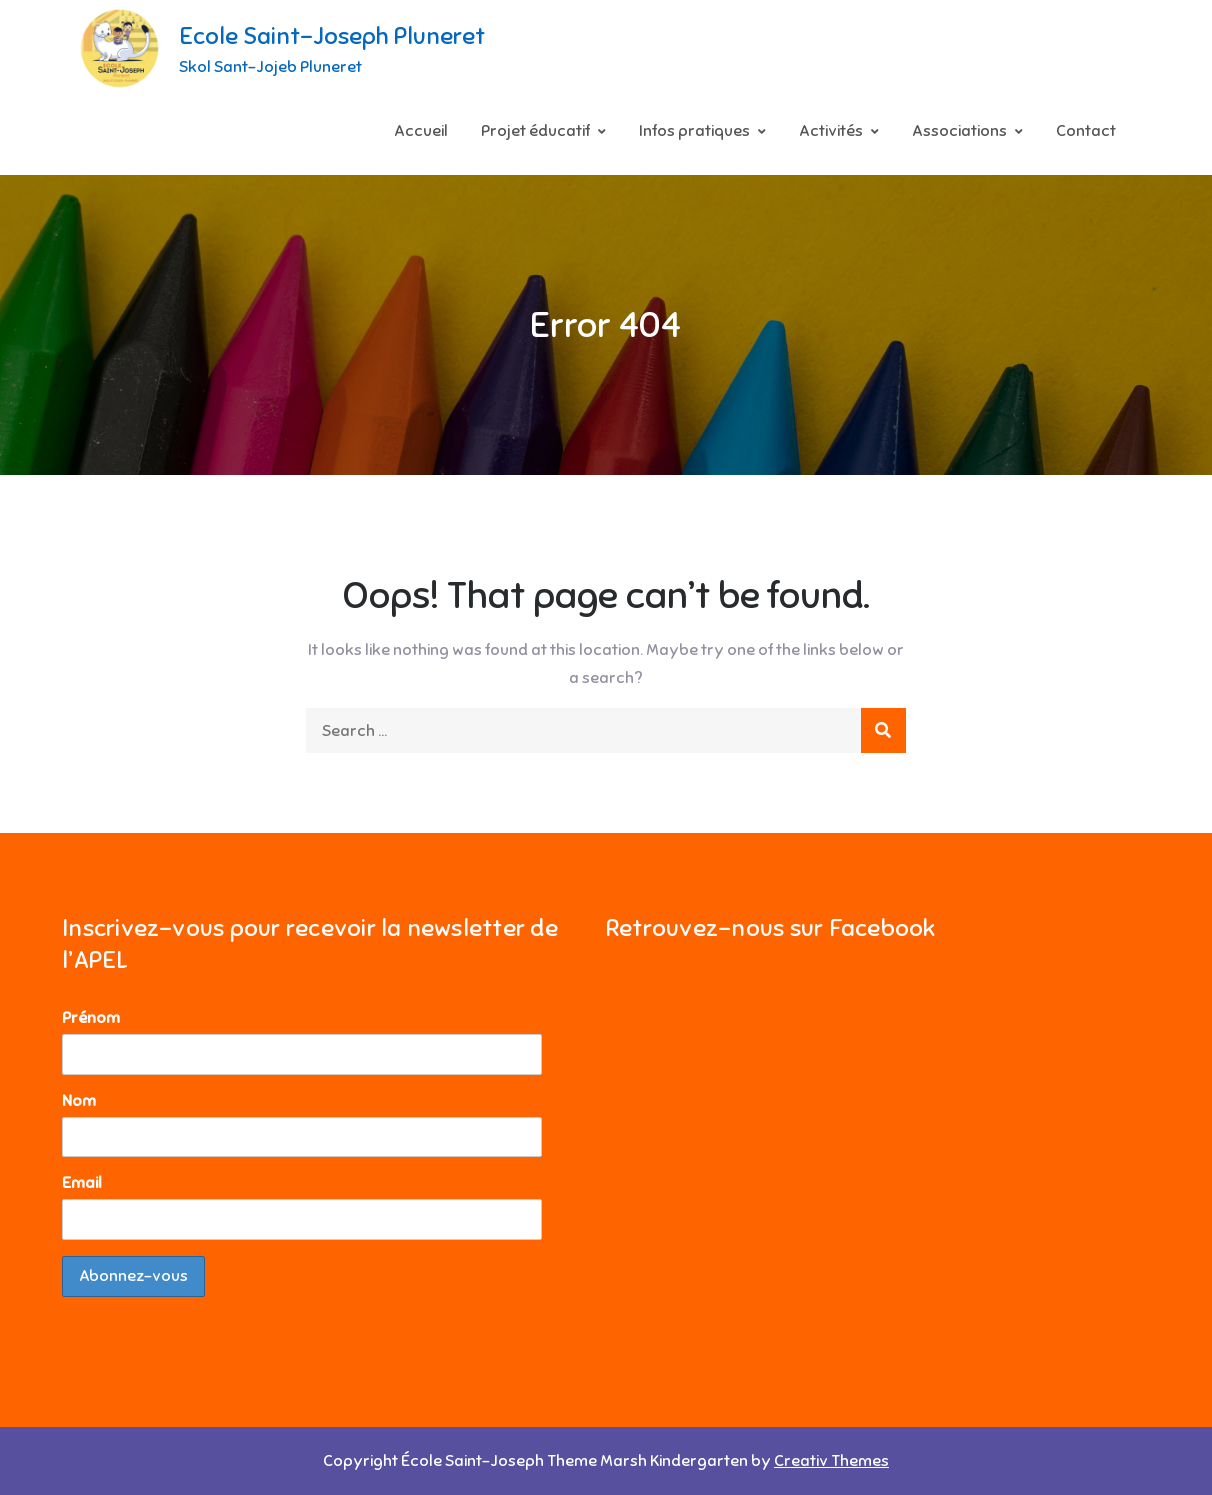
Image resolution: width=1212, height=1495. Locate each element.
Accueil (421, 131)
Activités (831, 131)
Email (82, 1183)
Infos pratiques (694, 131)
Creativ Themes (831, 1461)
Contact (1086, 131)
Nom (79, 1101)
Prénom (91, 1018)
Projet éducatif (535, 131)
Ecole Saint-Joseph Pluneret (332, 36)
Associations (959, 131)
